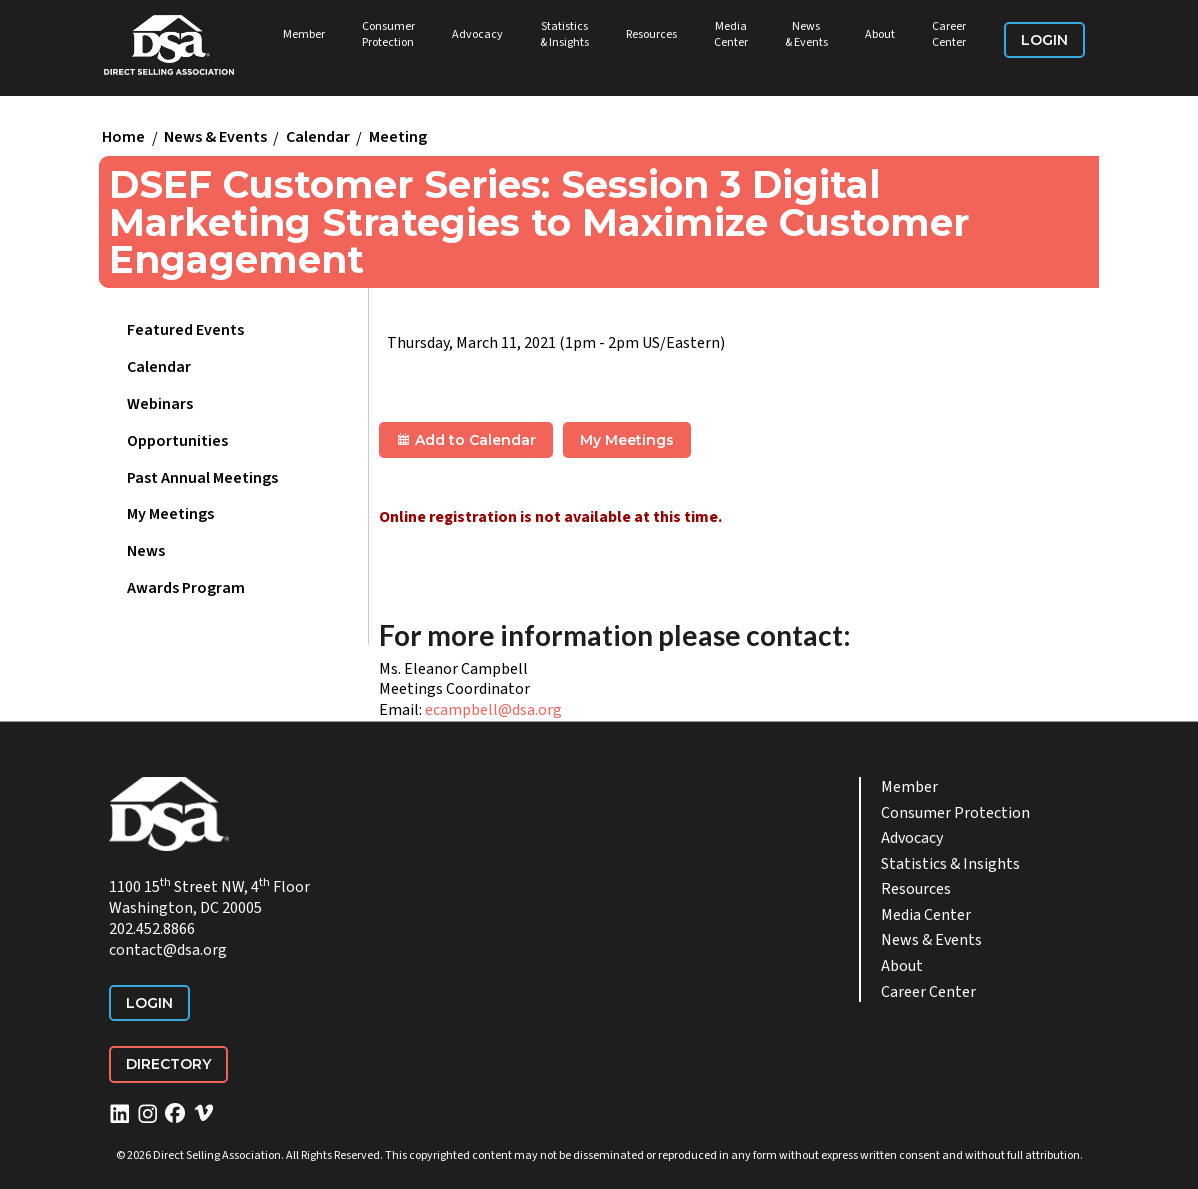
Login (1044, 40)
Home (123, 138)
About (880, 34)
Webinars (160, 404)
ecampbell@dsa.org (493, 710)
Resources (651, 34)
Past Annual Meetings (202, 478)
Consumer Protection (388, 34)
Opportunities (177, 441)
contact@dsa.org (168, 950)
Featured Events (185, 330)
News (146, 551)
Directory (168, 1064)
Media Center (731, 34)
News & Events (806, 34)
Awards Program (186, 588)
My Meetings (170, 514)
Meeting (398, 138)
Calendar (318, 138)
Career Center (949, 34)
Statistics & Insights (564, 34)
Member (304, 34)
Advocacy (477, 34)
